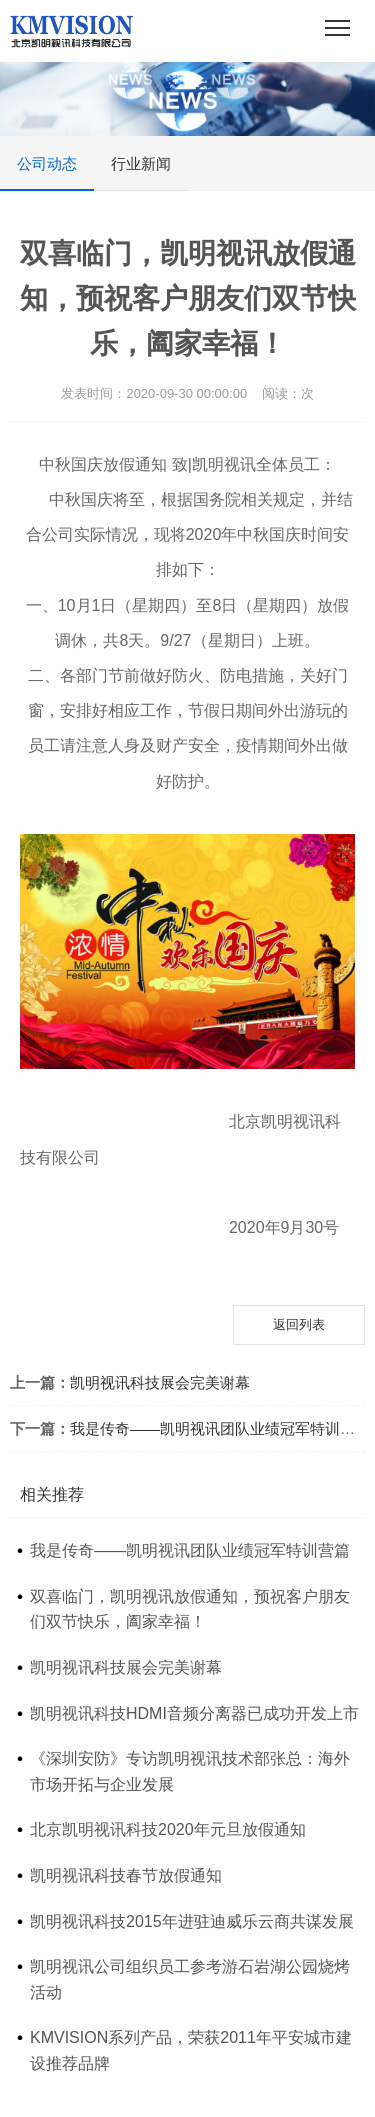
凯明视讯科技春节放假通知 (126, 1875)
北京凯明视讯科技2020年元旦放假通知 (168, 1829)
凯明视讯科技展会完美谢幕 (160, 1382)
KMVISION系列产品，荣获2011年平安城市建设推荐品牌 (191, 2050)
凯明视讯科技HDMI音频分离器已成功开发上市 (194, 1713)
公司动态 (47, 173)
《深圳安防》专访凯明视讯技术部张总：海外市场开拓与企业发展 (190, 1771)
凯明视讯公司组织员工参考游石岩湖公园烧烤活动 (190, 1979)
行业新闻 (141, 163)
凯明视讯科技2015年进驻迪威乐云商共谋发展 (192, 1921)
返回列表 (299, 1324)
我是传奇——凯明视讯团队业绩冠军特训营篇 (220, 1428)
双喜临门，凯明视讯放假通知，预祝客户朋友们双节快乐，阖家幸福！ (190, 1609)
